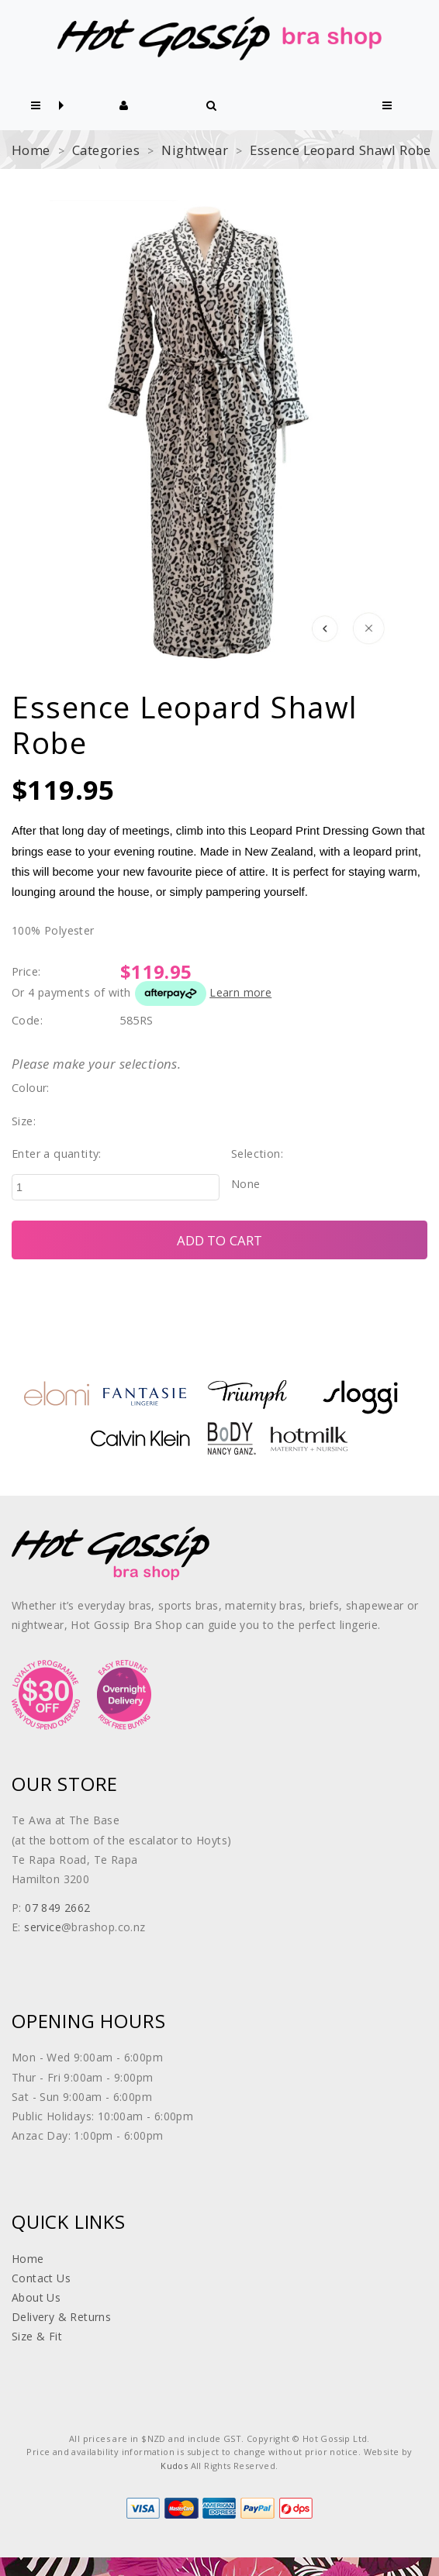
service (42, 1927)
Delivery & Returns (61, 2316)
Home (31, 150)
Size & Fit (37, 2336)
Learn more (240, 992)
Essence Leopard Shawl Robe (340, 150)
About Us (36, 2297)
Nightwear (194, 150)
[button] (36, 105)
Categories (106, 150)
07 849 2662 (57, 1907)
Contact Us (41, 2278)
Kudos (174, 2465)
